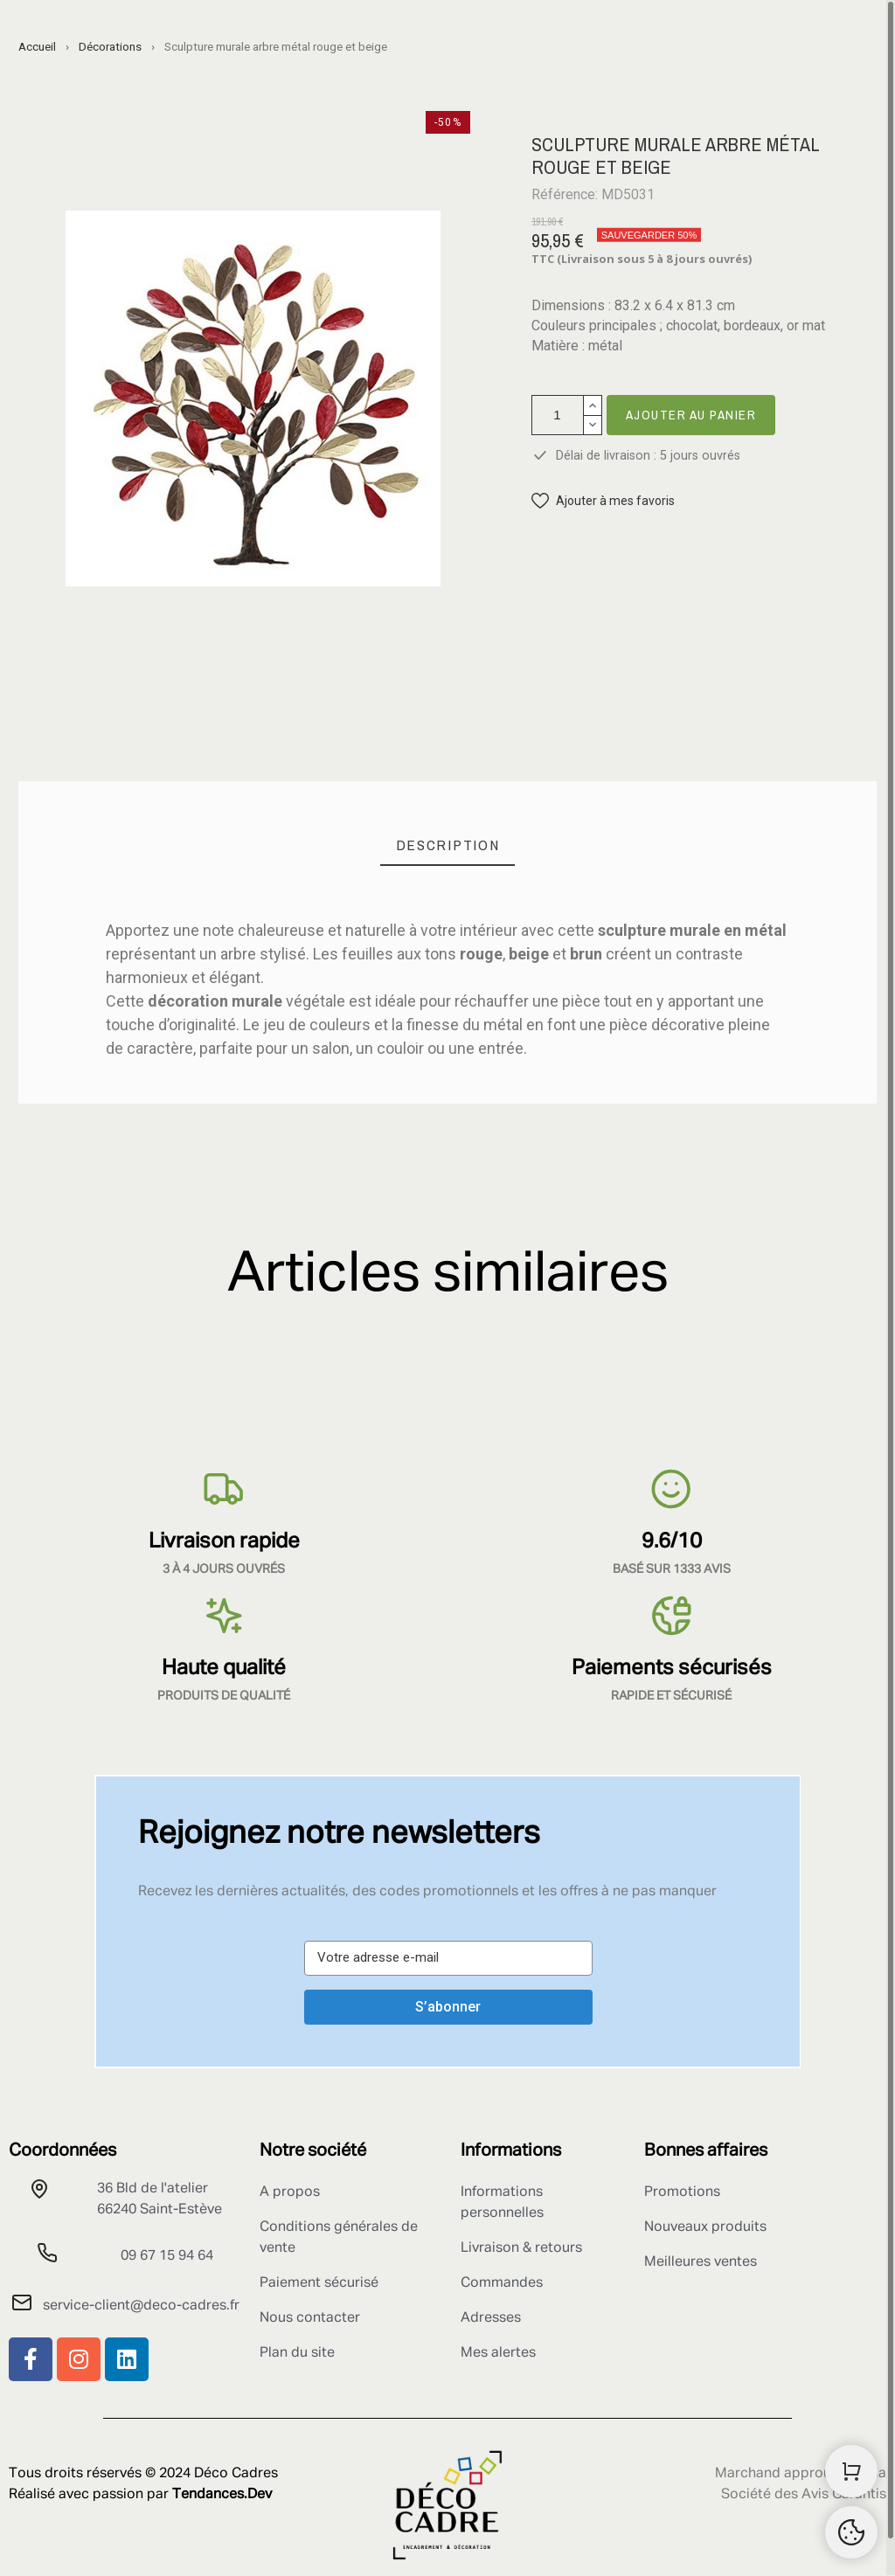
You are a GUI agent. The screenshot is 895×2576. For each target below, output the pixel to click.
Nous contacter (310, 2318)
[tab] (448, 845)
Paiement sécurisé (319, 2283)
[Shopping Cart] (851, 2471)
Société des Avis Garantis (803, 2495)
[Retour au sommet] (851, 2532)
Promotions (682, 2192)
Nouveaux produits (705, 2227)
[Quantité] (557, 415)
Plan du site (297, 2353)
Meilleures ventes (700, 2262)
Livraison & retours (521, 2248)
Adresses (491, 2318)
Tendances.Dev (222, 2495)
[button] (603, 501)
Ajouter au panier (691, 414)
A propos (290, 2192)
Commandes (502, 2283)
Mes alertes (498, 2353)
